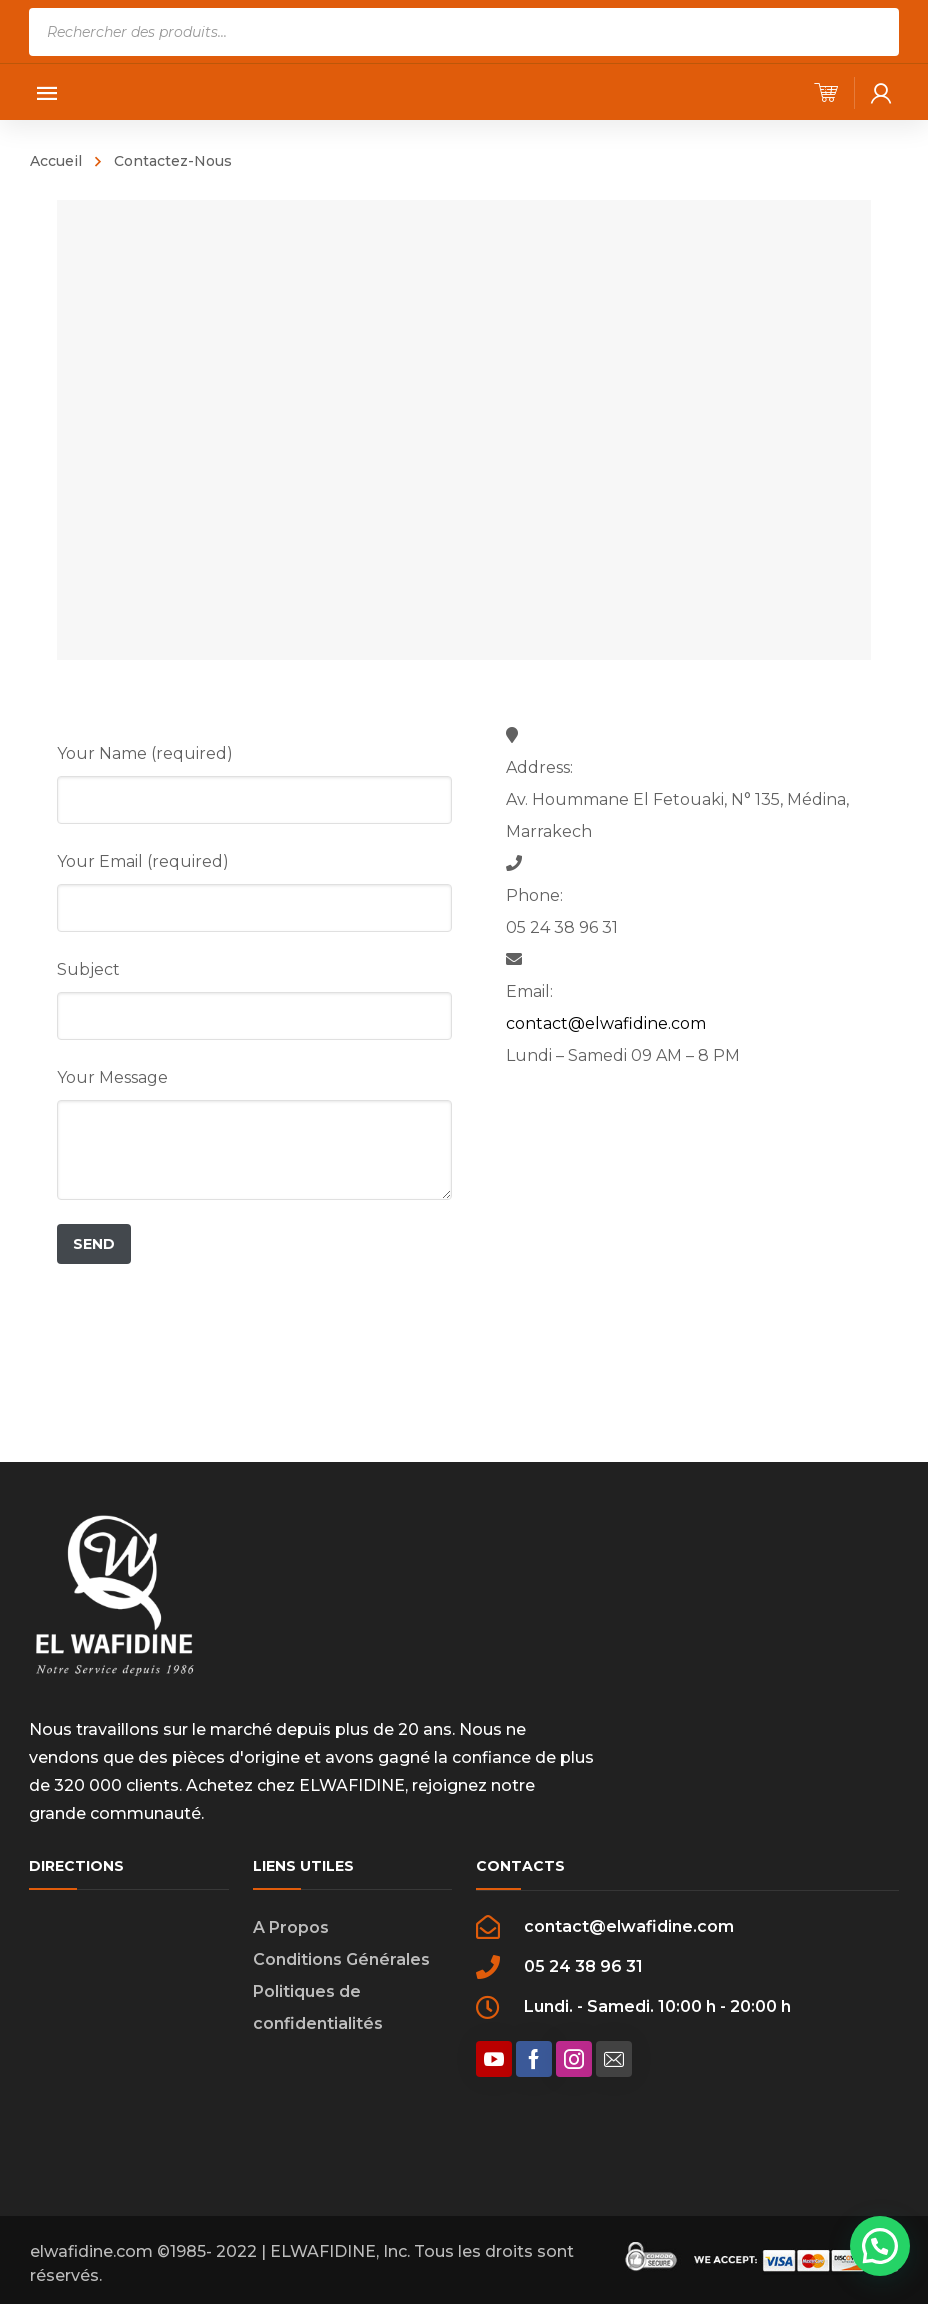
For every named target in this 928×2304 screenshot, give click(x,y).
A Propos (291, 1927)
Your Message (112, 1077)
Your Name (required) (145, 753)
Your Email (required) (143, 861)
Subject (88, 969)
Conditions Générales (341, 1959)
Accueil (56, 161)
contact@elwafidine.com (606, 1023)
